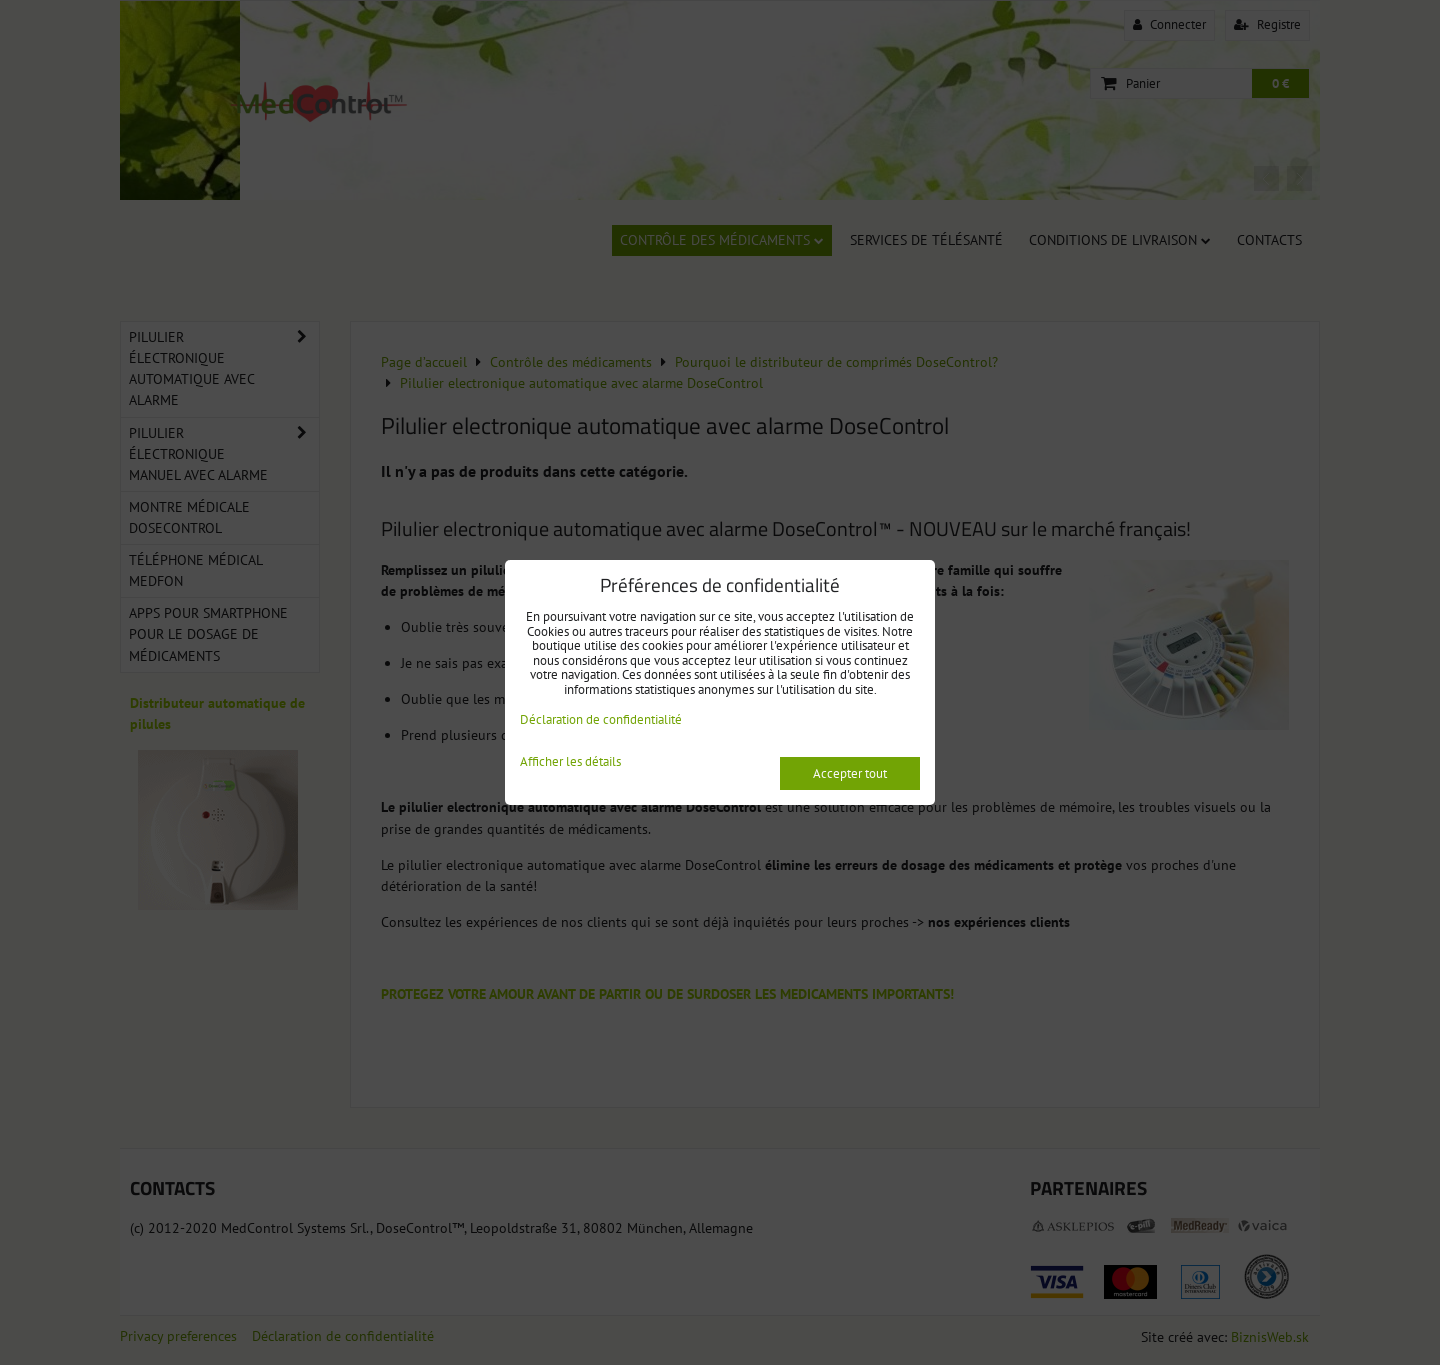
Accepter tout (850, 773)
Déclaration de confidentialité (601, 719)
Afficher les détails (570, 762)
